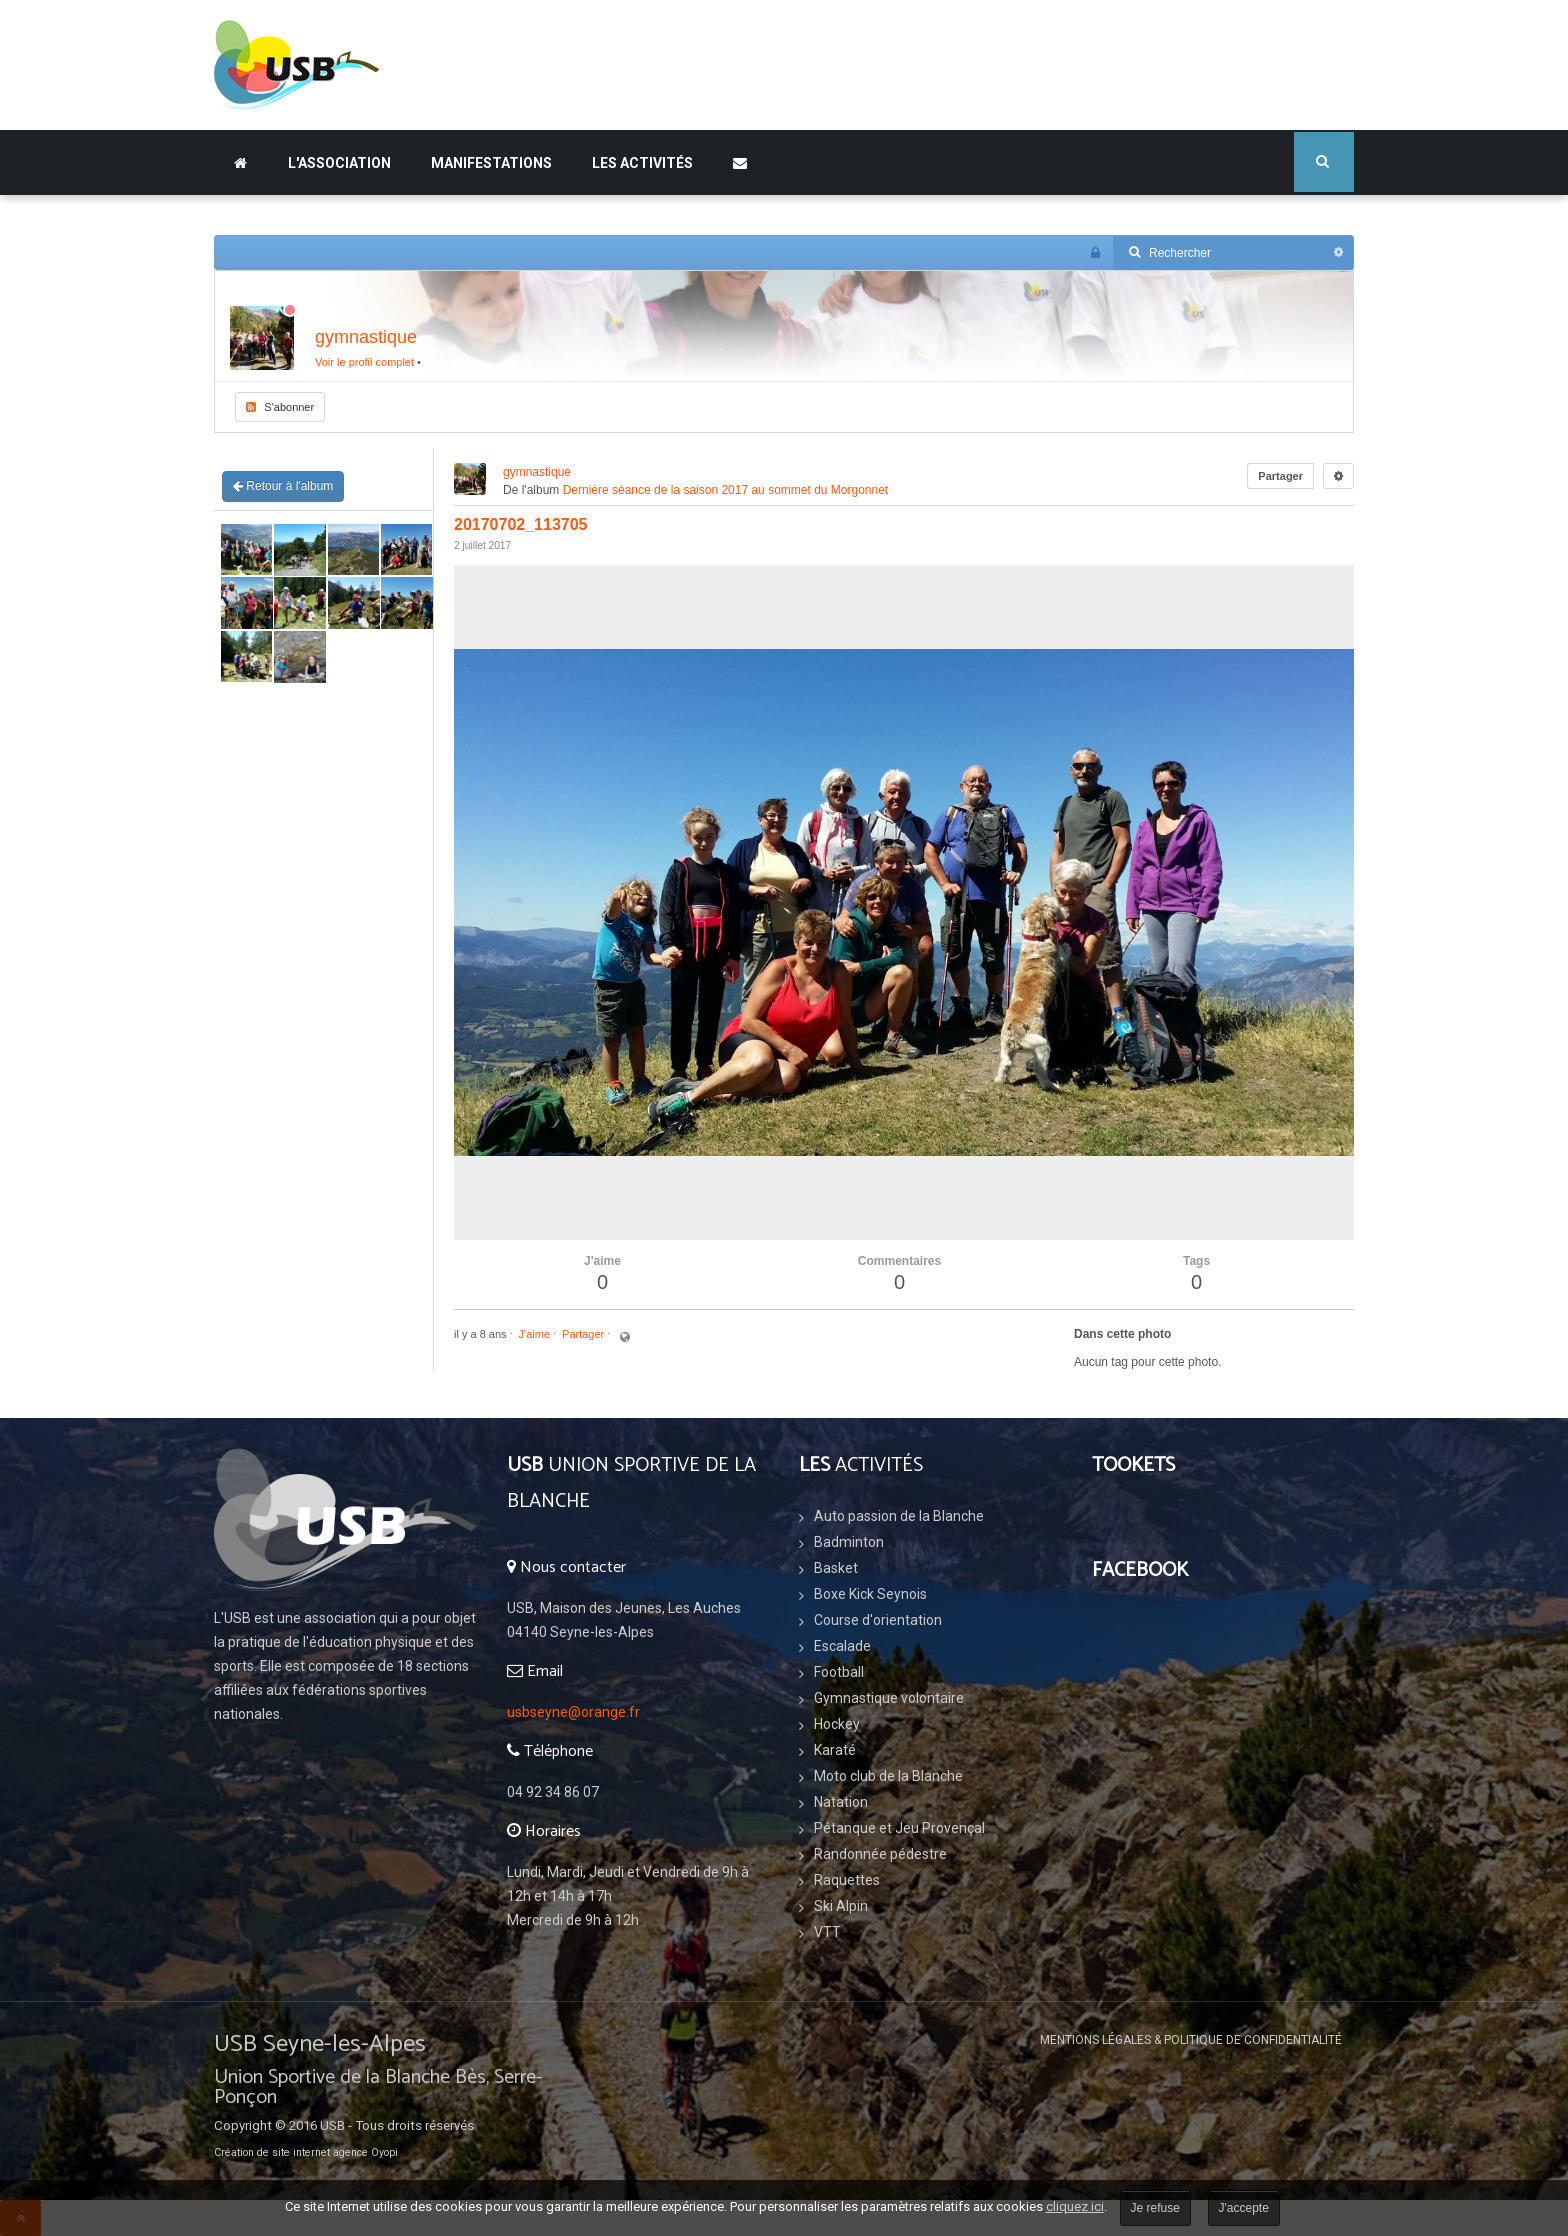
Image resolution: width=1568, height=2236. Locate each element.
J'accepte (1244, 2208)
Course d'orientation (878, 1620)
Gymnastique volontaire (889, 1698)
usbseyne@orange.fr (573, 1712)
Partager (1280, 476)
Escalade (842, 1646)
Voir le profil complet (364, 362)
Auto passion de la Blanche (899, 1516)
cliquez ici (1075, 2206)
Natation (841, 1802)
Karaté (835, 1750)
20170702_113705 (520, 524)
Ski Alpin (841, 1906)
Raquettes (847, 1880)
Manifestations (491, 163)
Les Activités (642, 163)
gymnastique (366, 337)
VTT (827, 1932)
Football (839, 1672)
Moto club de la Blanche (888, 1776)
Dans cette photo (1122, 1334)
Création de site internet (272, 2152)
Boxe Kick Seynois (870, 1594)
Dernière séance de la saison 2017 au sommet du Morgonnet (726, 490)
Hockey (837, 1724)
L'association (339, 163)
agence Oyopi (365, 2152)
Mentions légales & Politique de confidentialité (1191, 2040)
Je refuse (1155, 2208)
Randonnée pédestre (880, 1854)
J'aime (534, 1334)
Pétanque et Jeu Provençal (899, 1828)
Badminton (849, 1542)
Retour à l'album (283, 486)
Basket (836, 1568)
